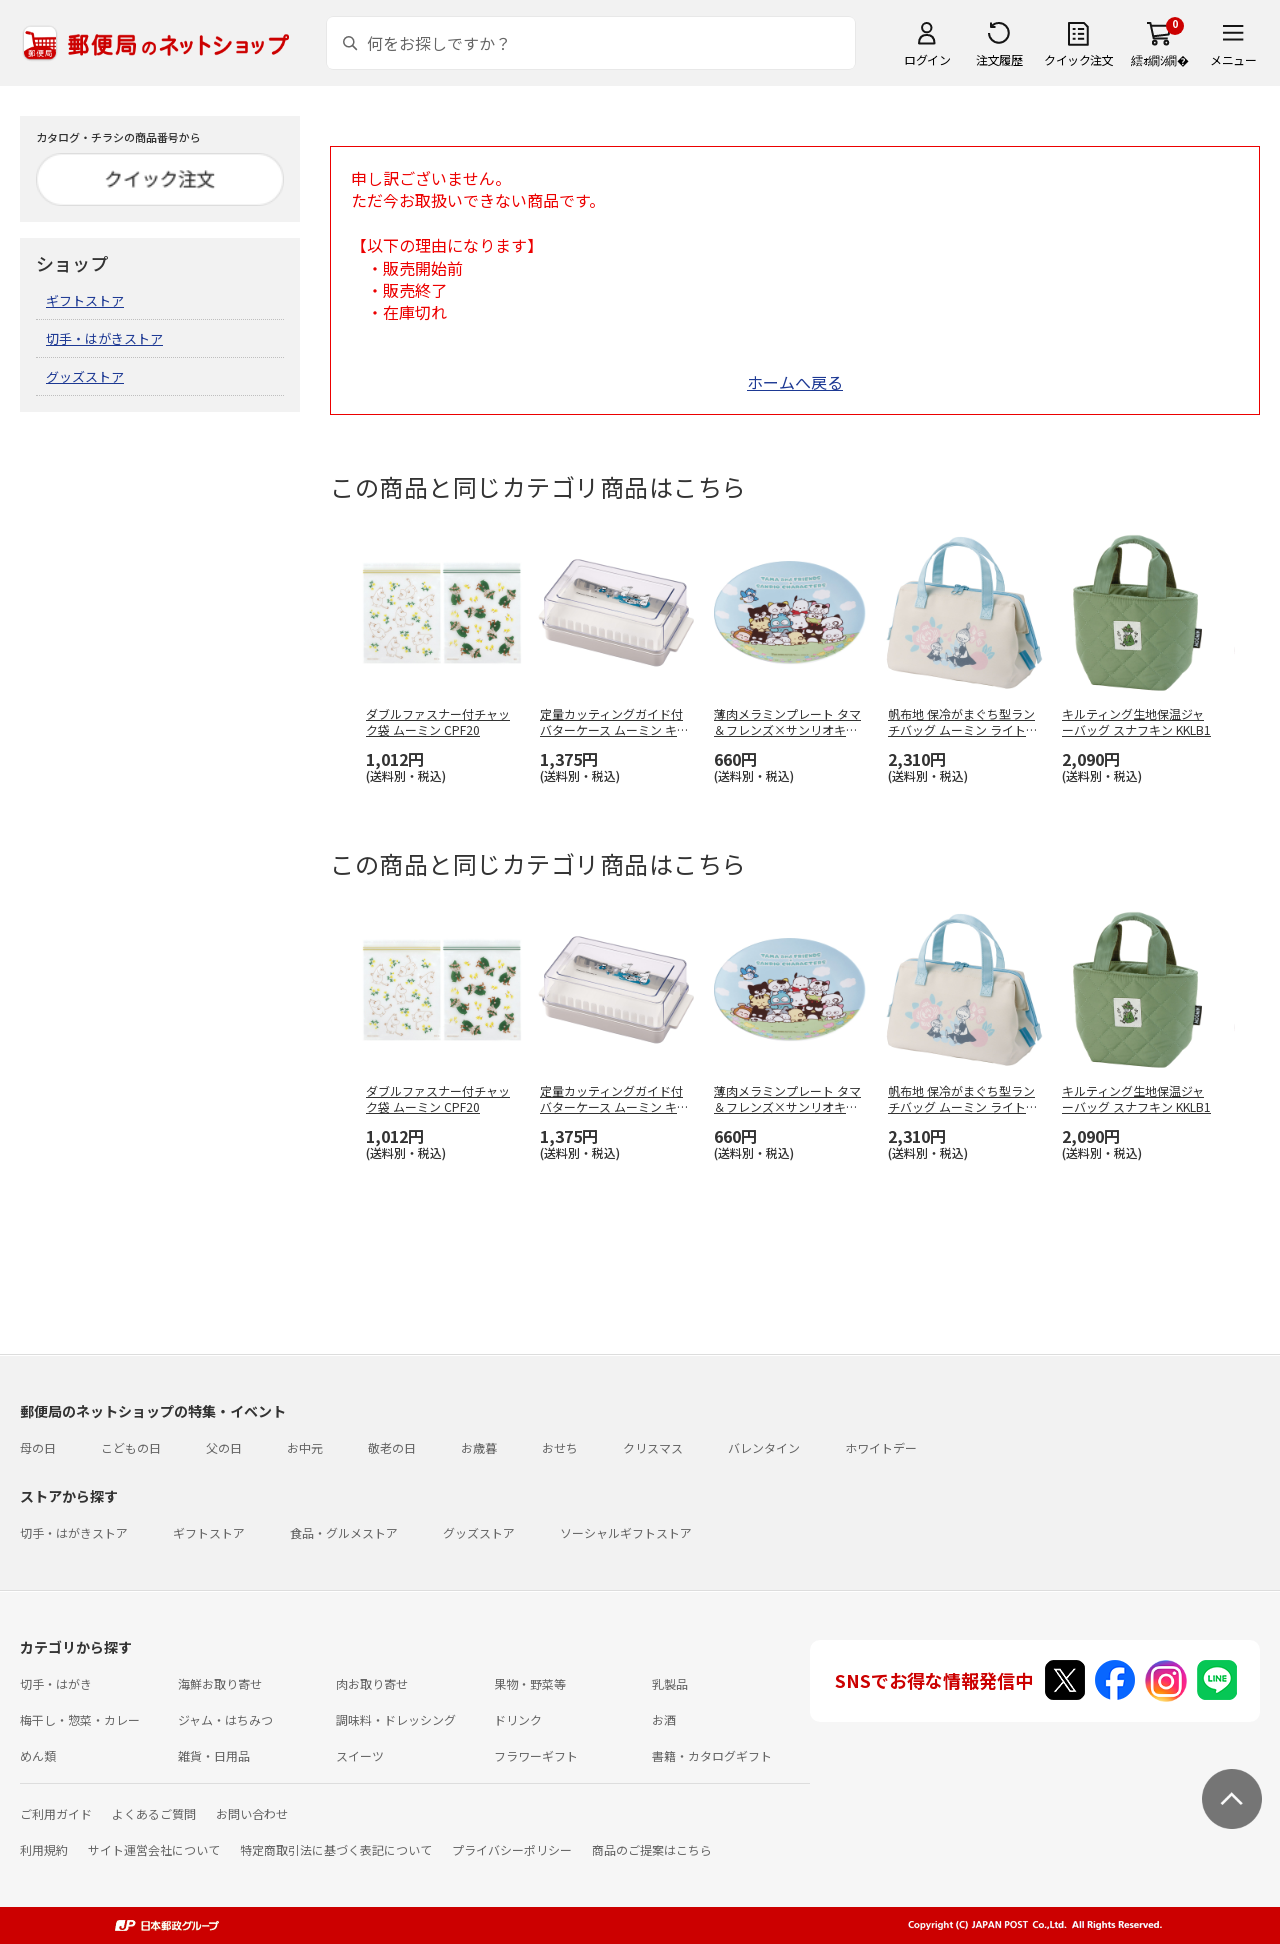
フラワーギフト (536, 1755)
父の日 (224, 1447)
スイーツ (360, 1755)
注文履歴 (999, 59)
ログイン (927, 59)
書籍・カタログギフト (712, 1755)
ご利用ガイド (56, 1813)
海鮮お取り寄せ (220, 1683)
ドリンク (518, 1719)
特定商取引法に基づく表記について (336, 1849)
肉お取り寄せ (372, 1683)
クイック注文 (1078, 59)
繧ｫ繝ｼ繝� (1159, 59)
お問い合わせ (252, 1813)
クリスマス (653, 1447)
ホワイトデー (881, 1447)
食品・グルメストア (344, 1532)
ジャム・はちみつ (225, 1719)
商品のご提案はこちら (652, 1849)
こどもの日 (131, 1447)
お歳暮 (479, 1447)
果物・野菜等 (530, 1683)
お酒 (664, 1719)
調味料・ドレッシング (396, 1719)
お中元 (305, 1447)
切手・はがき (56, 1683)
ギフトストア (85, 300)
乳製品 (670, 1683)
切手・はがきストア (104, 338)
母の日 (38, 1447)
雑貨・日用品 (214, 1755)
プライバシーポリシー (512, 1849)
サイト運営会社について (154, 1849)
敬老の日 (392, 1447)
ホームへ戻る (795, 382)
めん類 (38, 1755)
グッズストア (85, 376)
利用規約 (44, 1849)
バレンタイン (764, 1447)
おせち (560, 1447)
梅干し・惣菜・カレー (80, 1719)
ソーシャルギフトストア (626, 1532)
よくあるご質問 (154, 1813)
